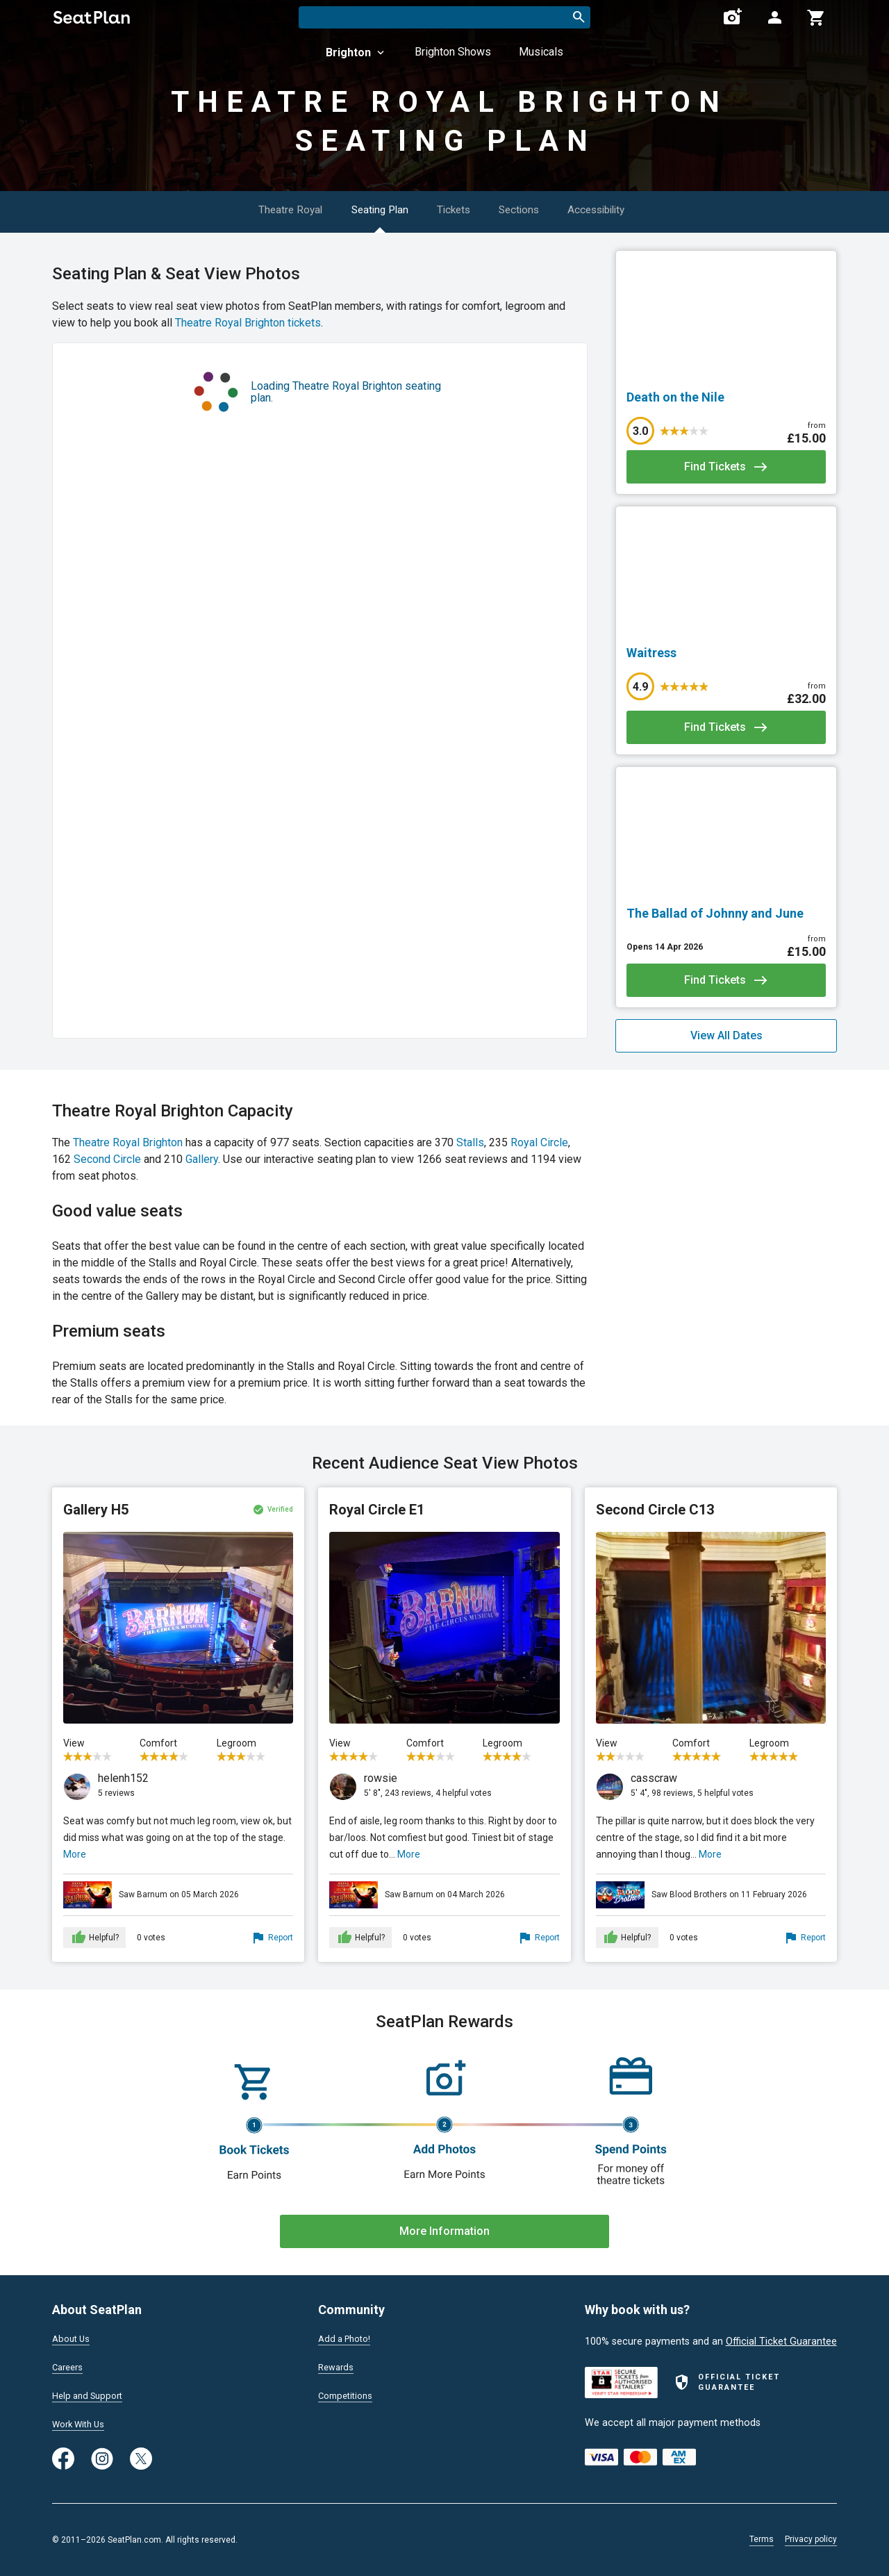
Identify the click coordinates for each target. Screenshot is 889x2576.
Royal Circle (539, 1142)
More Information (444, 2231)
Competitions (348, 2394)
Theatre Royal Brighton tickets (248, 322)
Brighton (356, 52)
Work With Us (82, 2423)
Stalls (470, 1142)
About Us (73, 2334)
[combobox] (444, 17)
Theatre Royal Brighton (128, 1142)
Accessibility (617, 209)
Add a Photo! (347, 2334)
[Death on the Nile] (726, 397)
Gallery (201, 1159)
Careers (69, 2364)
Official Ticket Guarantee (781, 2337)
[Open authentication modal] (774, 17)
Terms (761, 2539)
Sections (529, 209)
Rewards (337, 2364)
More (74, 1854)
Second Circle (107, 1159)
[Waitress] (726, 653)
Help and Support (91, 2394)
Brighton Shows (453, 51)
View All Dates (726, 1035)
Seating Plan (372, 209)
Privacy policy (811, 2539)
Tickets (456, 209)
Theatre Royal (273, 209)
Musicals (541, 51)
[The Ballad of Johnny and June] (726, 913)
